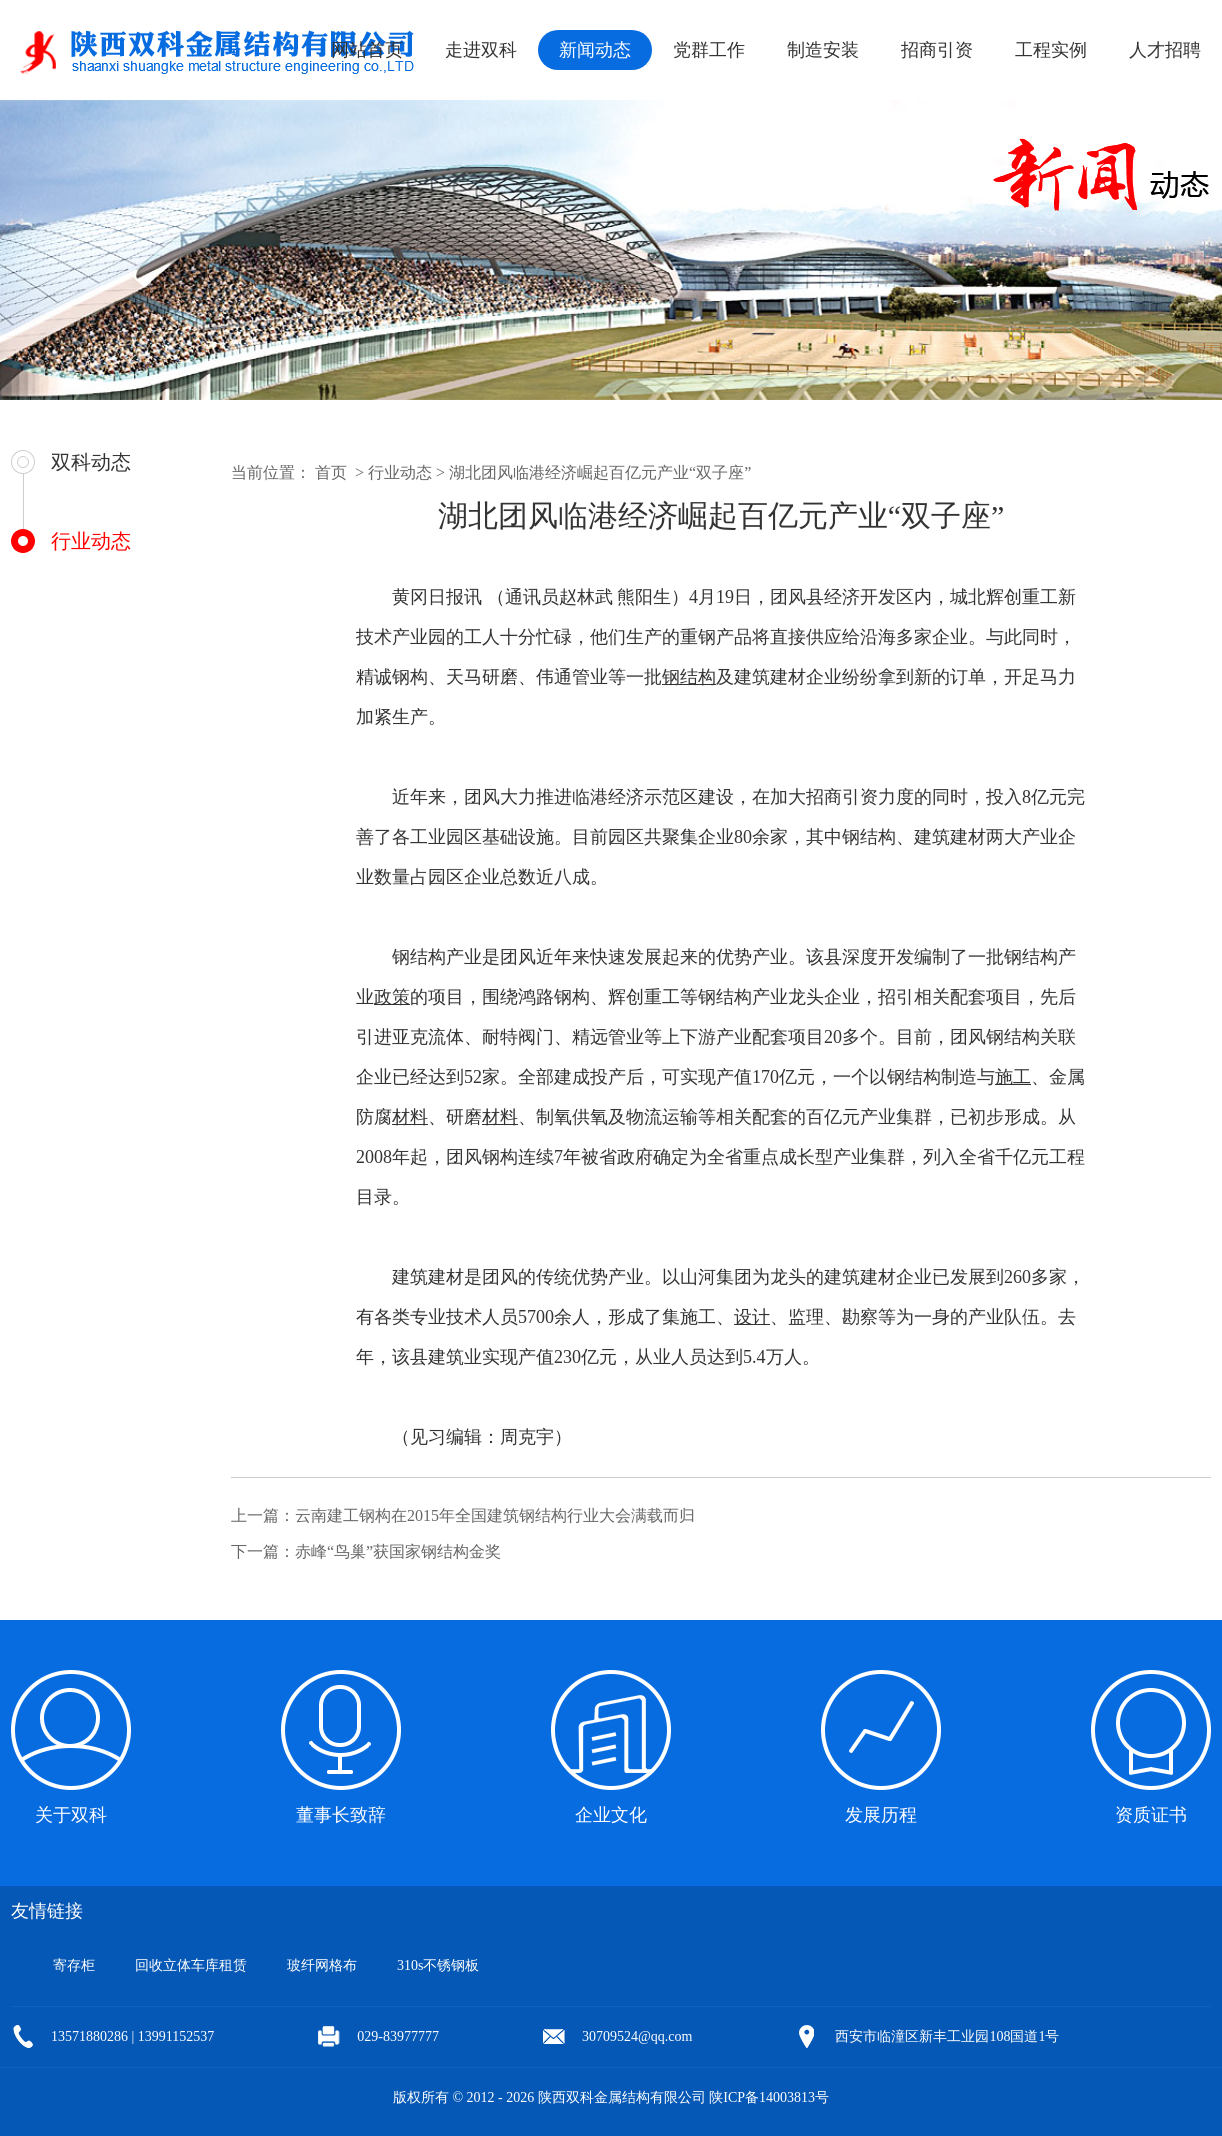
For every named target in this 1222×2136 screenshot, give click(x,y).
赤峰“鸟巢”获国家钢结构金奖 (398, 1551)
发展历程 (881, 1815)
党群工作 (709, 50)
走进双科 (481, 50)
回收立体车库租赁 (191, 1965)
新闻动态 (595, 50)
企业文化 (611, 1815)
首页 (331, 472)
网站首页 (367, 50)
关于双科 (71, 1815)
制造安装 (823, 50)
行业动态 (91, 541)
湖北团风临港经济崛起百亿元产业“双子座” (600, 472)
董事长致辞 (341, 1815)
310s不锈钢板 (438, 1965)
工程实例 (1051, 50)
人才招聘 (1165, 50)
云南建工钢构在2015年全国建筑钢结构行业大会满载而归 (495, 1515)
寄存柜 (74, 1965)
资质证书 (1151, 1815)
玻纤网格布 (322, 1965)
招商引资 (937, 50)
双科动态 (91, 462)
